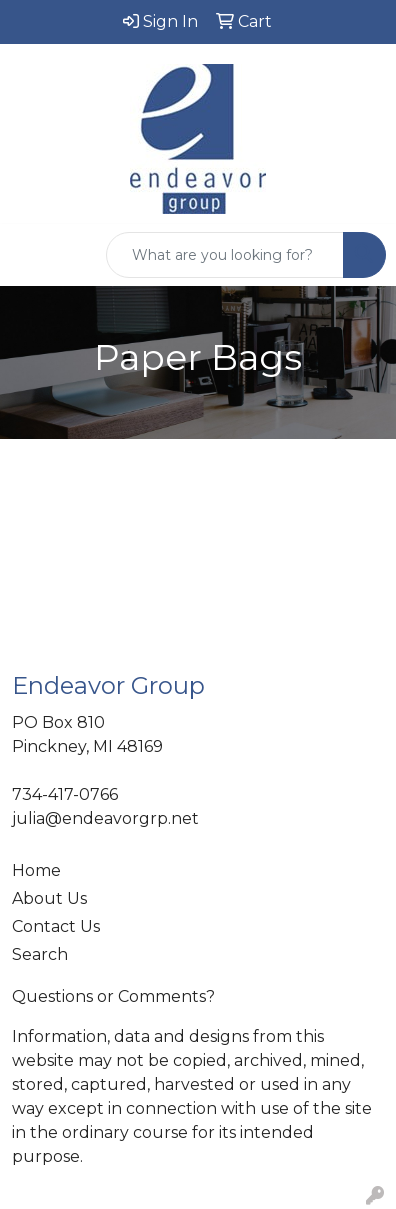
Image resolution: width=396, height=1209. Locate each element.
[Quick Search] (225, 255)
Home (36, 870)
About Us (49, 898)
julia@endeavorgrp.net (105, 818)
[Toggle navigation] (31, 255)
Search (40, 954)
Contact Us (56, 926)
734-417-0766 (65, 794)
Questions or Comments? (113, 996)
